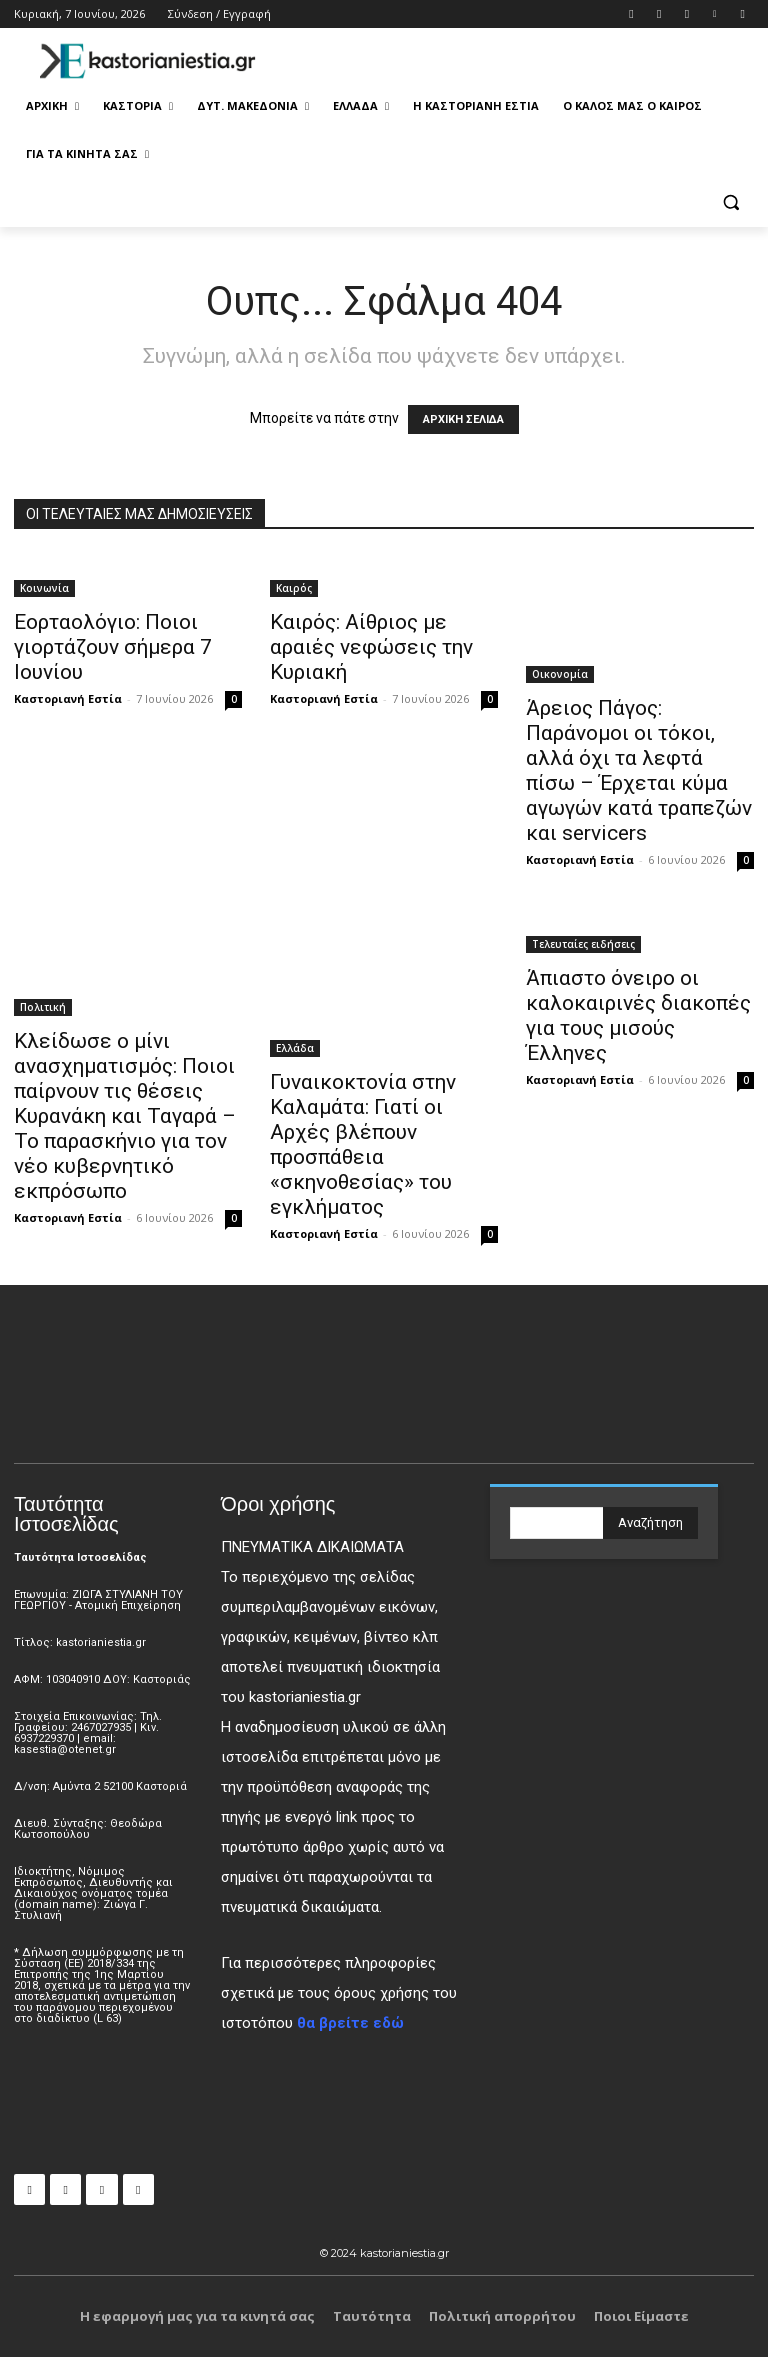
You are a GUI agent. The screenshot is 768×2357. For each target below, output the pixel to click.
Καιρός (294, 588)
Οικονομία (560, 674)
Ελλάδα (295, 1048)
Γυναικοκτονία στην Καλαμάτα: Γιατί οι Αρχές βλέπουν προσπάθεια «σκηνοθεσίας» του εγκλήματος (363, 1144)
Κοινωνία (44, 588)
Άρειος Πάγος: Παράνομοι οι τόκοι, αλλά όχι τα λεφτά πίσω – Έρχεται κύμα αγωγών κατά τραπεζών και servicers (639, 770)
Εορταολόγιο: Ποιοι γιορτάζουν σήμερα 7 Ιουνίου (113, 647)
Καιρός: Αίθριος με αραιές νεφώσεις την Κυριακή (371, 647)
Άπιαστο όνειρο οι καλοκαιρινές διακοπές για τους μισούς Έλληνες (638, 1015)
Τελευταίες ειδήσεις (583, 944)
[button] (730, 202)
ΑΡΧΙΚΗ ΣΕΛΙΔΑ (463, 419)
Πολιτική (43, 1007)
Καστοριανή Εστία (68, 698)
